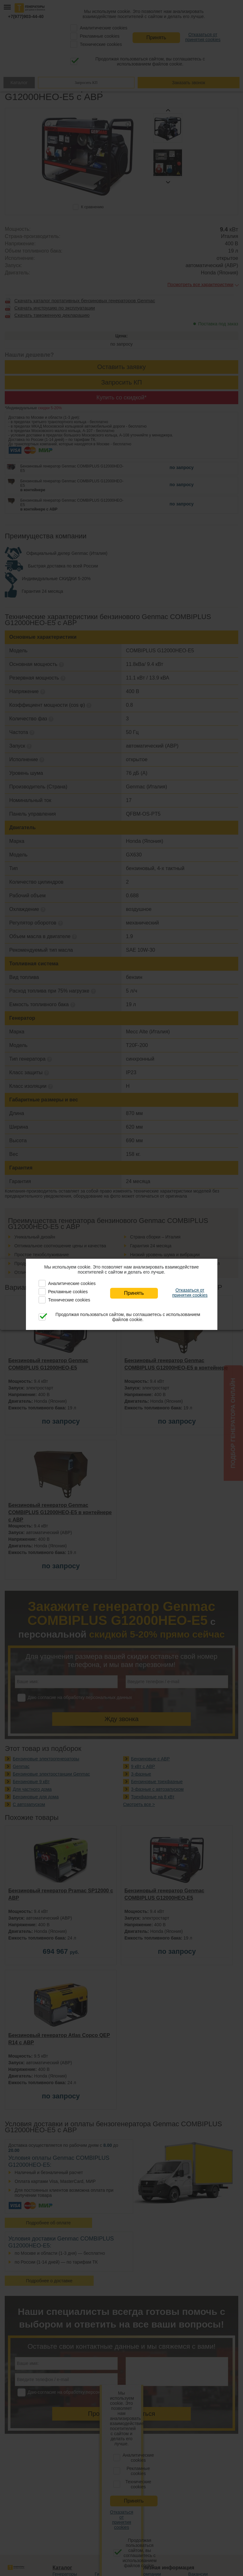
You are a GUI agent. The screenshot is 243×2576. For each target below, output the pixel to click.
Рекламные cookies (68, 1291)
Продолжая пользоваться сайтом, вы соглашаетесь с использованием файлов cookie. (127, 1317)
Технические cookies (69, 1299)
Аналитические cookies (72, 1283)
